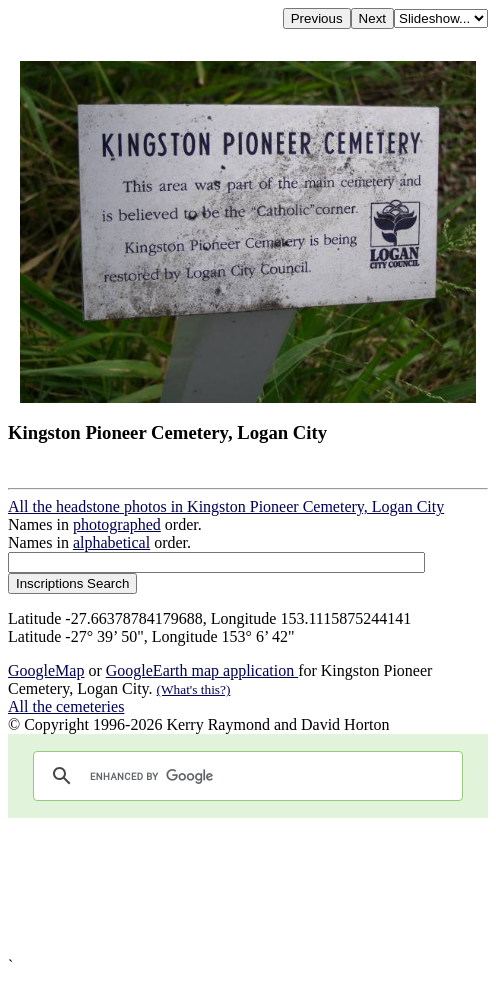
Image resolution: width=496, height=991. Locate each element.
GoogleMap (46, 670)
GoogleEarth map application (202, 670)
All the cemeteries (66, 706)
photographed (117, 524)
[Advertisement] (248, 887)
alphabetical (111, 542)
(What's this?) (194, 689)
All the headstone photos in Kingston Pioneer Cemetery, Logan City (226, 506)
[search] (245, 776)
